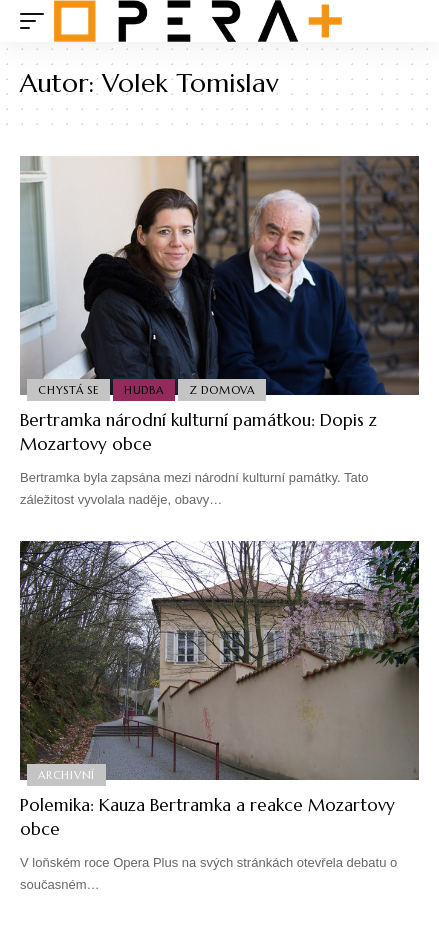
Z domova (222, 390)
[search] (404, 21)
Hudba (144, 390)
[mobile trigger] (37, 21)
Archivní (66, 775)
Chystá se (68, 390)
